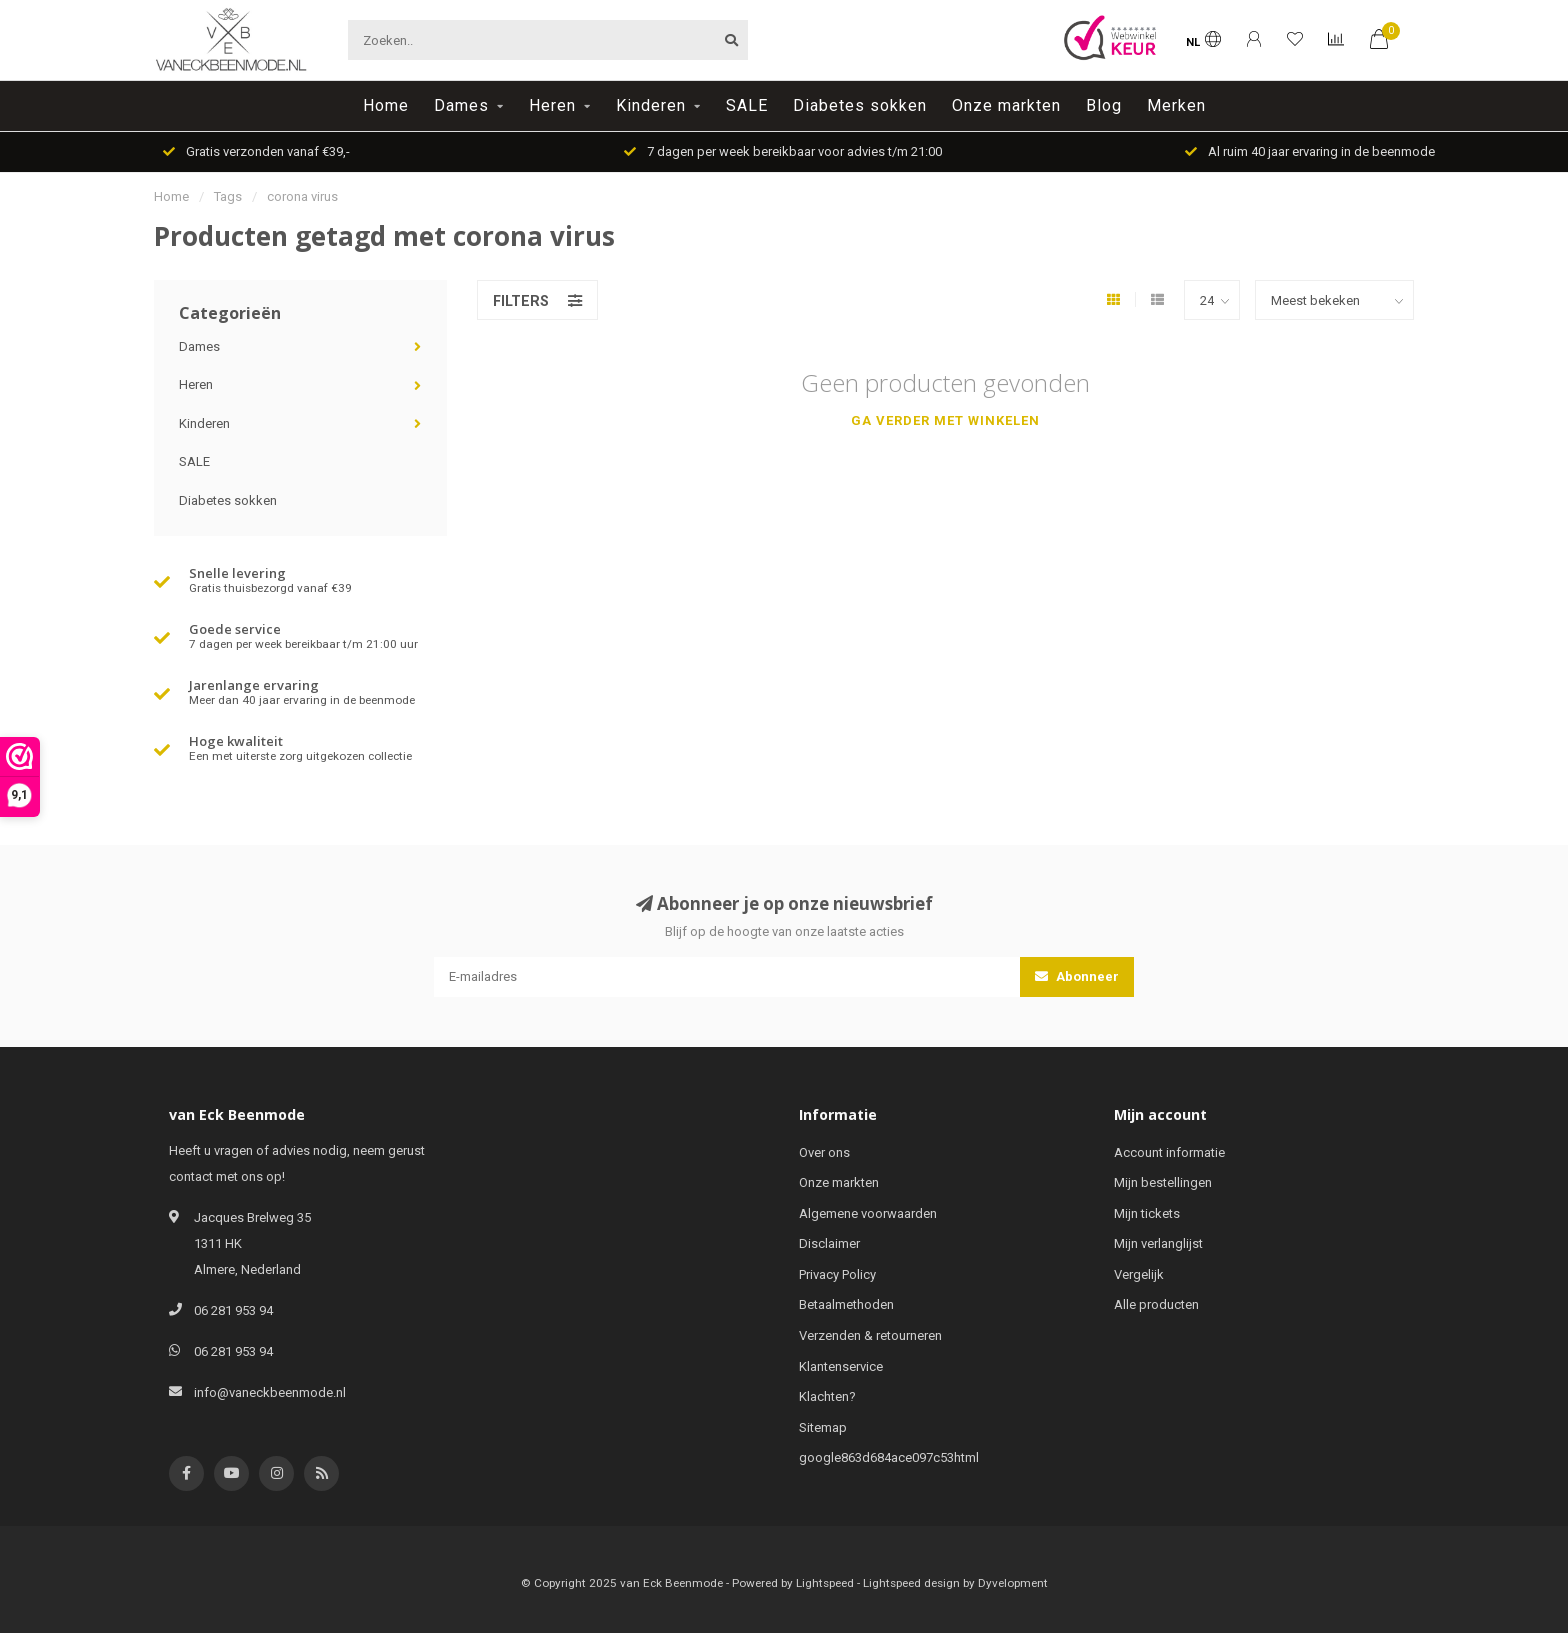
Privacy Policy (837, 1274)
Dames (461, 105)
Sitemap (823, 1427)
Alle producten (1156, 1304)
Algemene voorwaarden (868, 1213)
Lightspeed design (911, 1583)
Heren (552, 105)
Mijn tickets (1147, 1213)
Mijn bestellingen (1163, 1182)
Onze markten (1006, 105)
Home (386, 105)
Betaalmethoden (846, 1304)
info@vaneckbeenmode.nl (270, 1392)
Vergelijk (1139, 1274)
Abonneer (1077, 976)
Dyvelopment (1013, 1583)
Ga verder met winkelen (945, 420)
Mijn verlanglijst (1158, 1243)
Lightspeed (825, 1583)
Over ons (824, 1152)
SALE (747, 105)
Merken (1176, 105)
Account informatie (1169, 1152)
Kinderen (651, 105)
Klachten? (827, 1396)
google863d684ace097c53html (889, 1457)
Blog (1104, 105)
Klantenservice (841, 1366)
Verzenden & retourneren (870, 1335)
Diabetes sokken (860, 105)
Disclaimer (829, 1243)
